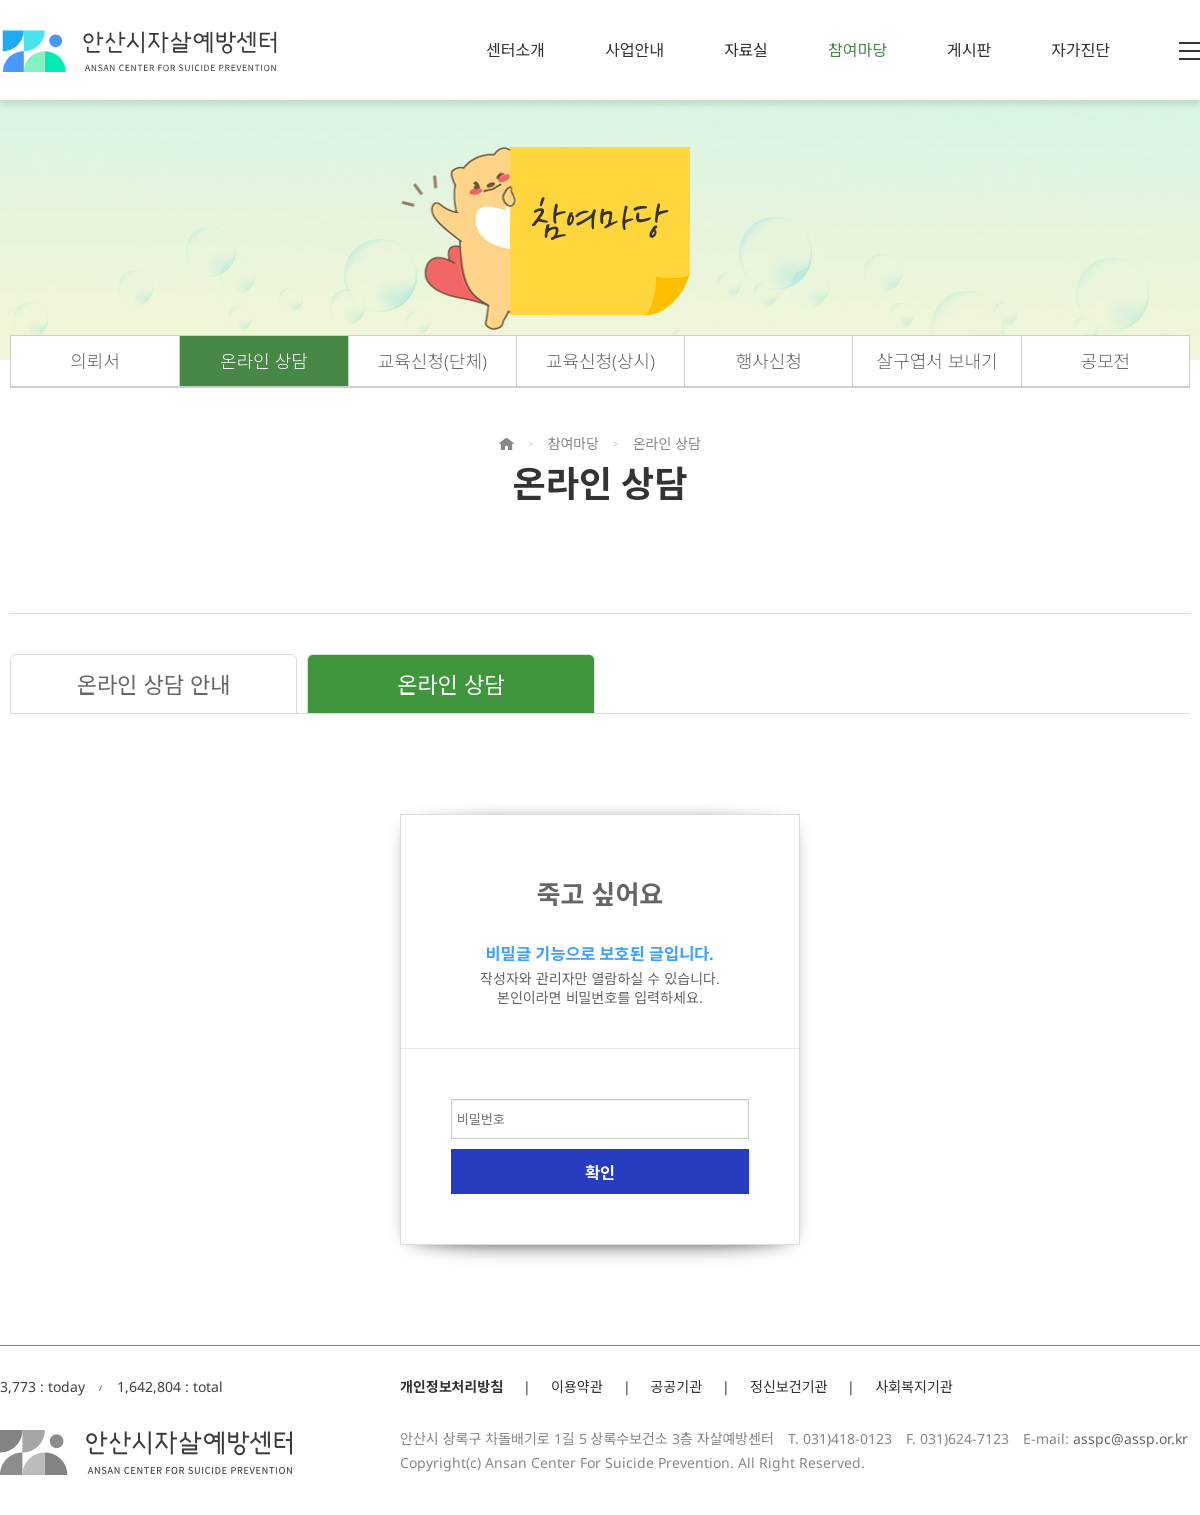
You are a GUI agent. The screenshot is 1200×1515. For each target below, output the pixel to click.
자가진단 (1080, 50)
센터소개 (515, 50)
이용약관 (577, 1386)
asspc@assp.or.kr (1130, 1438)
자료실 (746, 50)
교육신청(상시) (600, 361)
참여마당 (857, 50)
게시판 (969, 50)
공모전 (1106, 361)
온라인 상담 (264, 361)
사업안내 (634, 50)
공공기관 (677, 1386)
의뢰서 (95, 361)
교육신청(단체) (432, 361)
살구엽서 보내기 (937, 361)
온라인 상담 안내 (154, 684)
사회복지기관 (913, 1386)
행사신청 (769, 361)
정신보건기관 (788, 1386)
